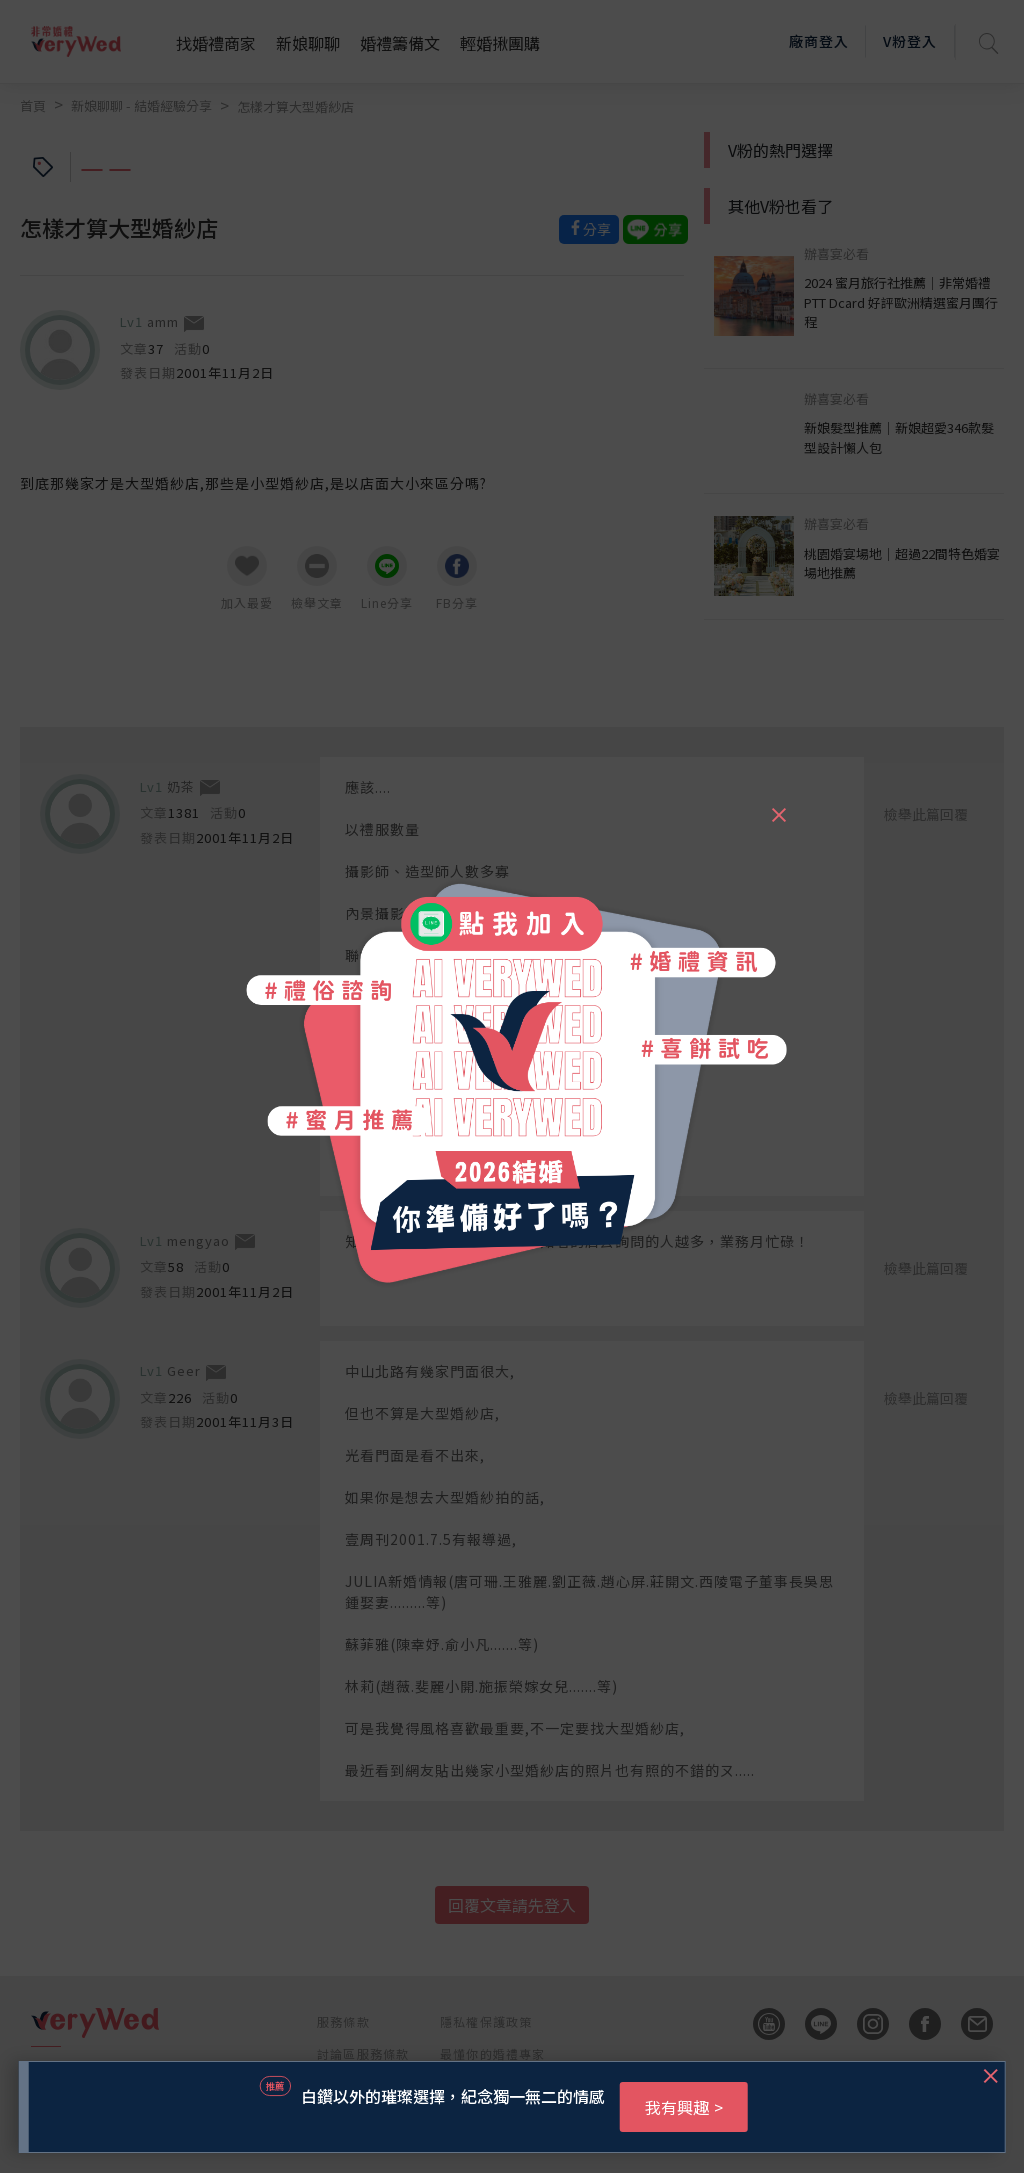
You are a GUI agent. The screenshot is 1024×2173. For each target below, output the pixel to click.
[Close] (778, 806)
